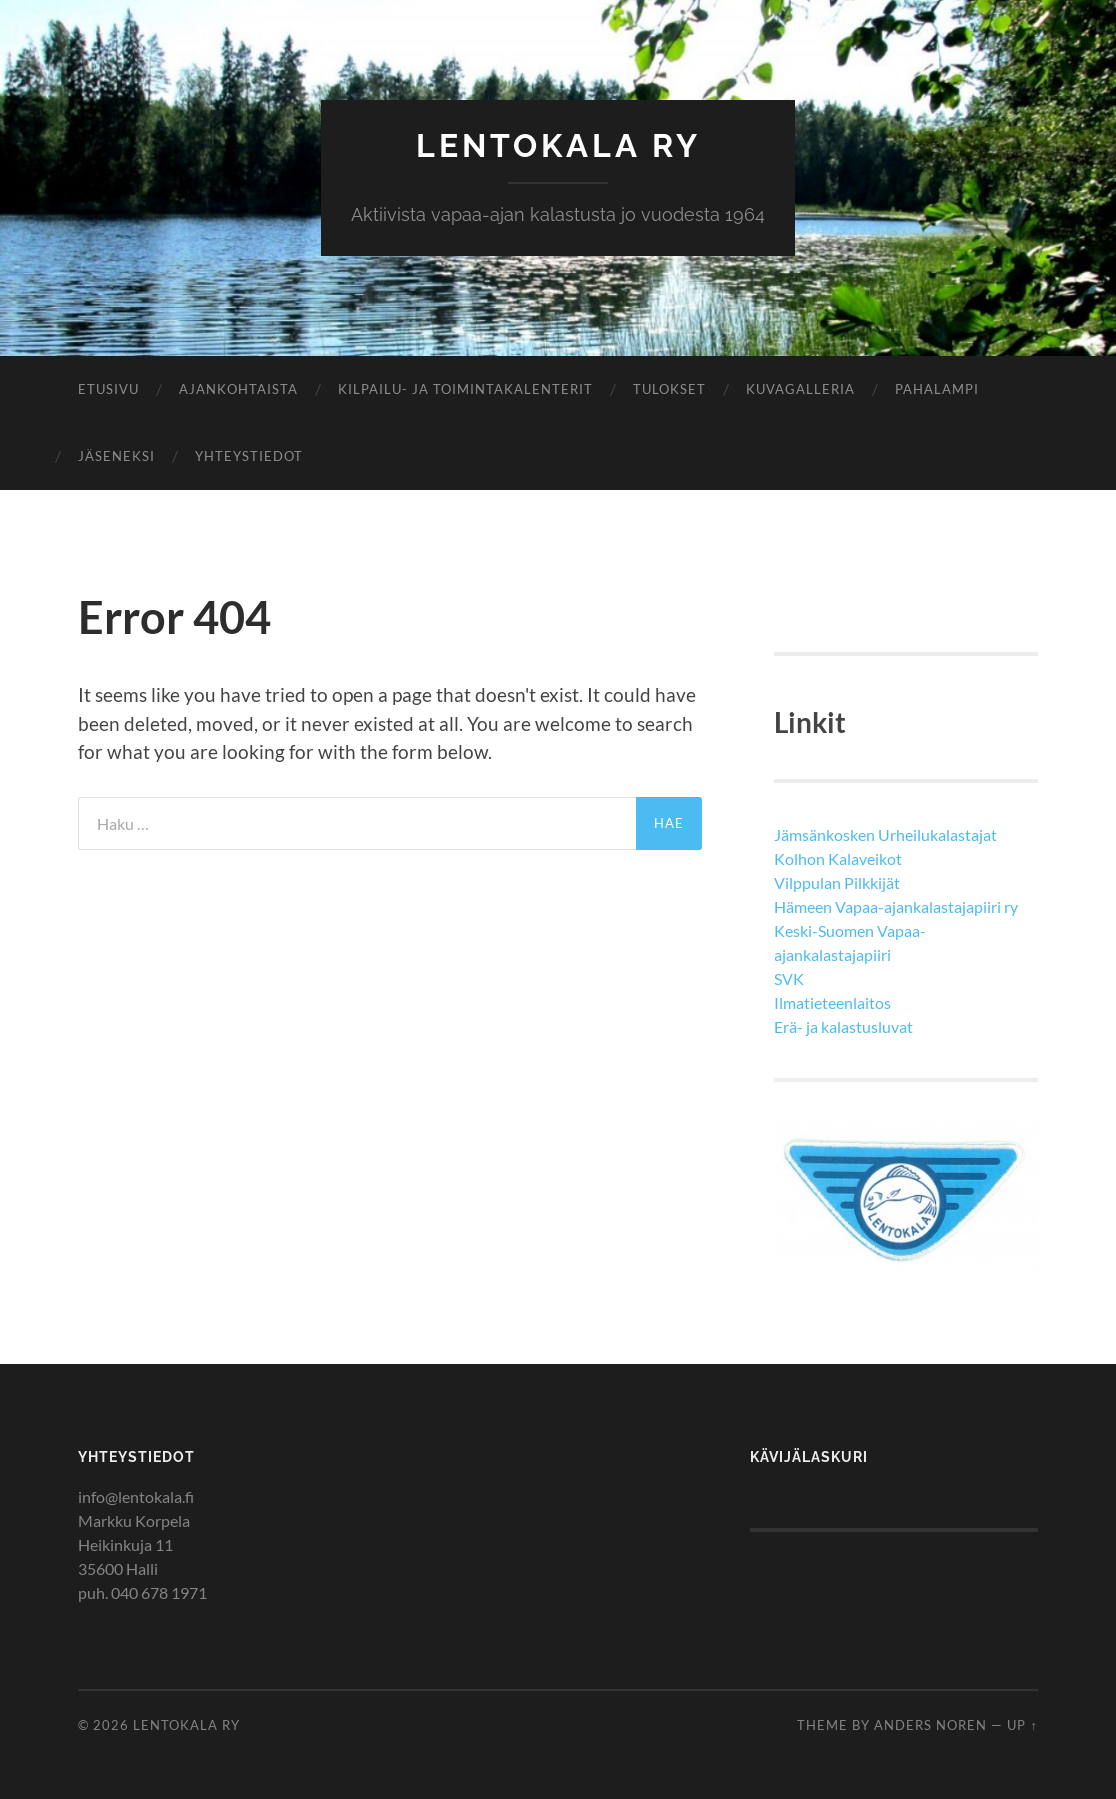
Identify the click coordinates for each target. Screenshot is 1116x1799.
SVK (789, 978)
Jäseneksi (116, 456)
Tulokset (669, 389)
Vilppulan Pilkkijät (837, 882)
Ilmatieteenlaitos (832, 1002)
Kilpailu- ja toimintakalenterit (465, 389)
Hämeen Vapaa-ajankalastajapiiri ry (896, 906)
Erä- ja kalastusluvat (843, 1026)
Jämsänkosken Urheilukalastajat (885, 834)
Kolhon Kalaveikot (838, 858)
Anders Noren (930, 1725)
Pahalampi (937, 389)
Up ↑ (1022, 1725)
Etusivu (108, 389)
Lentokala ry (558, 145)
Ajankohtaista (238, 389)
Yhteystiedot (249, 456)
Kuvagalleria (800, 389)
